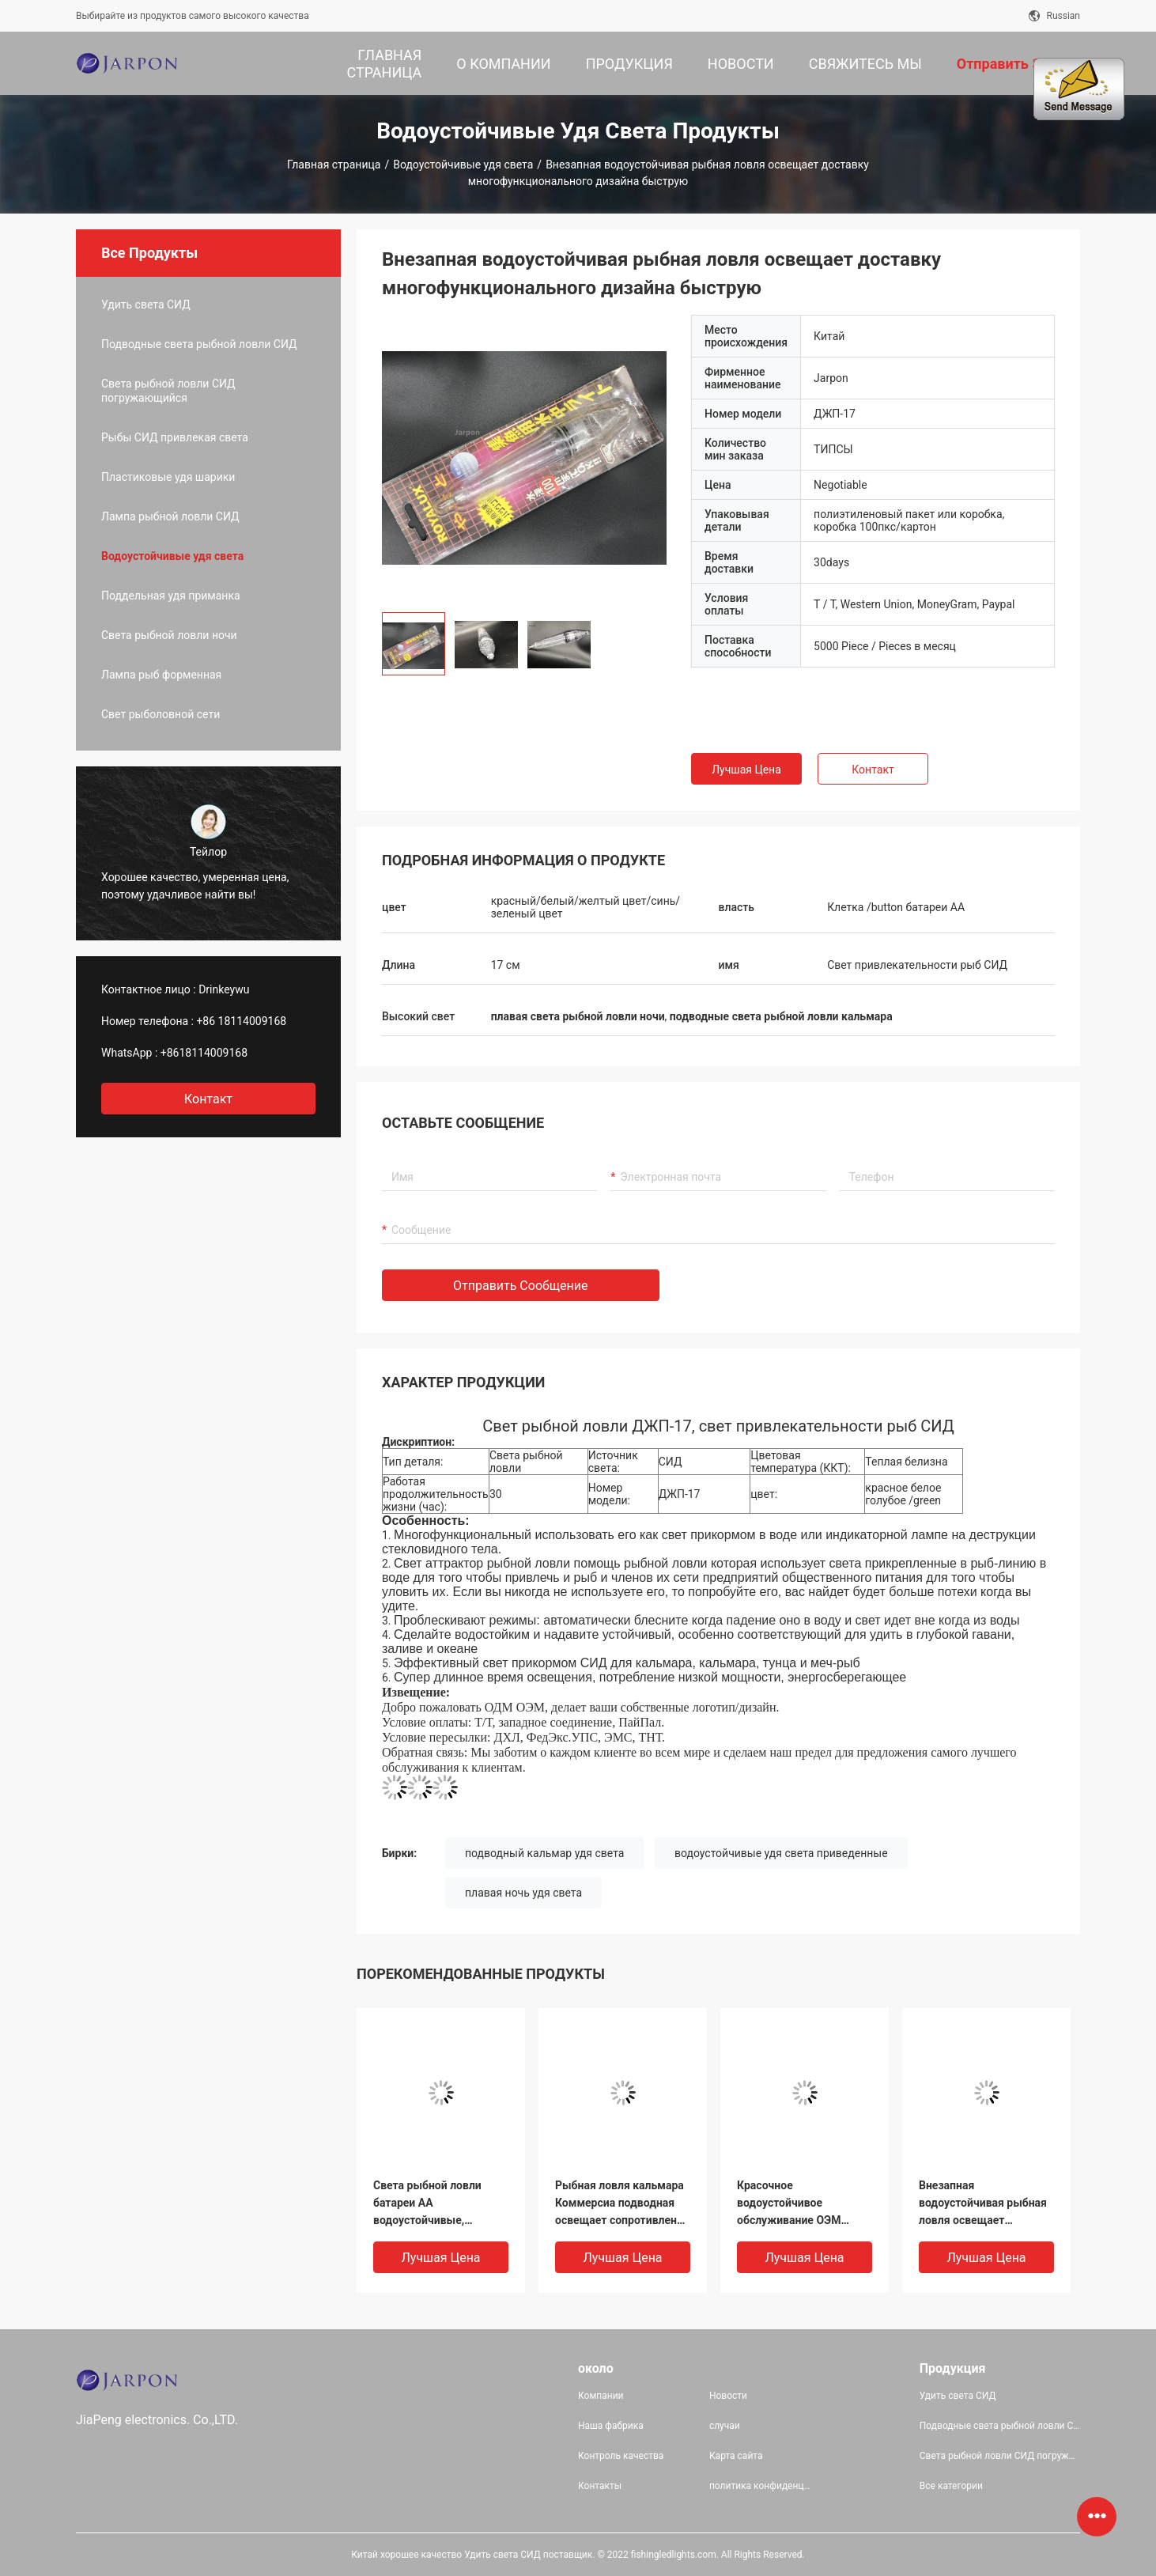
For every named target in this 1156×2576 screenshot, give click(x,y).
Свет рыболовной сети (160, 714)
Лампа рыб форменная (161, 674)
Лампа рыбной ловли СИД (170, 516)
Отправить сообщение (520, 1285)
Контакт (872, 769)
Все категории (951, 2485)
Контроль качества (620, 2455)
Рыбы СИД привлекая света (174, 437)
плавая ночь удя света (523, 1892)
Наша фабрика (611, 2425)
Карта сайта (736, 2455)
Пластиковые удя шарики (168, 477)
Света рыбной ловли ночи (169, 635)
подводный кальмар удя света (544, 1853)
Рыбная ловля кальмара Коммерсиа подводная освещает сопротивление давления (622, 2204)
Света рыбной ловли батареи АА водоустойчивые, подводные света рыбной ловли (440, 2204)
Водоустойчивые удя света (463, 164)
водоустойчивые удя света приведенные (781, 1853)
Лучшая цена (746, 769)
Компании (601, 2395)
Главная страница (333, 164)
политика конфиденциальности (762, 2485)
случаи (724, 2425)
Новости (728, 2395)
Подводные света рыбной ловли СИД (199, 344)
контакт (208, 1098)
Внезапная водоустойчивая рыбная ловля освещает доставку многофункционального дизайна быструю (983, 2204)
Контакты (599, 2485)
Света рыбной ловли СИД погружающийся (168, 390)
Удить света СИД (146, 304)
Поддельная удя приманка (170, 595)
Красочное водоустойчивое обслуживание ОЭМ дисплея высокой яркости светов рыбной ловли (799, 2204)
